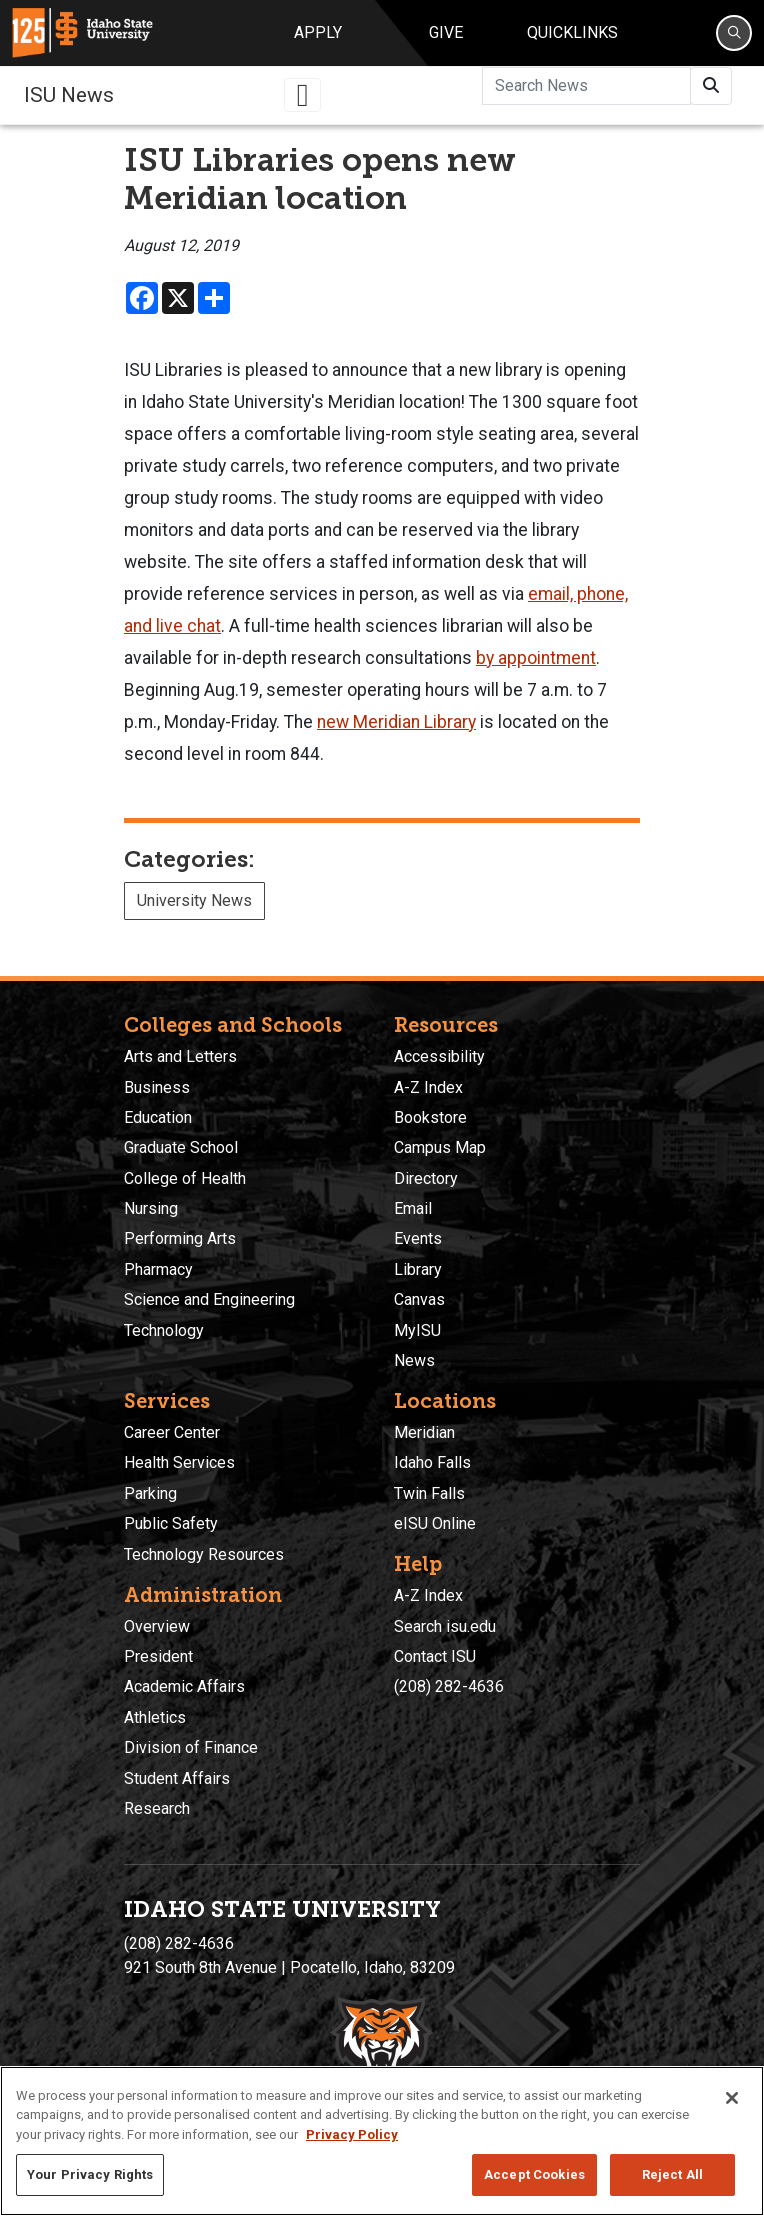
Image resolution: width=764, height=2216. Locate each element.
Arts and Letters (180, 1056)
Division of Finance (191, 1747)
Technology (164, 1330)
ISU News (69, 95)
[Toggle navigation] (303, 95)
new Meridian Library (396, 722)
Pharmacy (158, 1269)
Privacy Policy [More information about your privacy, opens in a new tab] (352, 2134)
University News (194, 900)
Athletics (155, 1717)
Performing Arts (180, 1238)
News (414, 1360)
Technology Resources (204, 1554)
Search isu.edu (445, 1626)
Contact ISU (435, 1656)
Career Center (172, 1432)
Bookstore (430, 1117)
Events (418, 1238)
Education (158, 1117)
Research (157, 1808)
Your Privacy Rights (90, 2174)
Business (157, 1087)
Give (446, 32)
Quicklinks (572, 32)
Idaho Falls (432, 1462)
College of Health (185, 1178)
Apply (318, 32)
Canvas (419, 1299)
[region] (382, 2141)
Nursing (151, 1208)
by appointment (536, 658)
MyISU (417, 1330)
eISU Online (435, 1523)
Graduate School (181, 1147)
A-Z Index (428, 1087)
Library (418, 1269)
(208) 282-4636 (449, 1686)
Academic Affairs (184, 1686)
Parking (150, 1493)
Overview (157, 1626)
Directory (426, 1178)
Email (413, 1208)
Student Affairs (177, 1778)
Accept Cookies (534, 2174)
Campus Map (440, 1147)
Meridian (424, 1432)
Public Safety (171, 1523)
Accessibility (439, 1056)
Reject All (672, 2174)
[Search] (734, 33)
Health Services (179, 1462)
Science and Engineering (209, 1299)
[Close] (732, 2098)
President (158, 1656)
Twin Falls (429, 1493)
